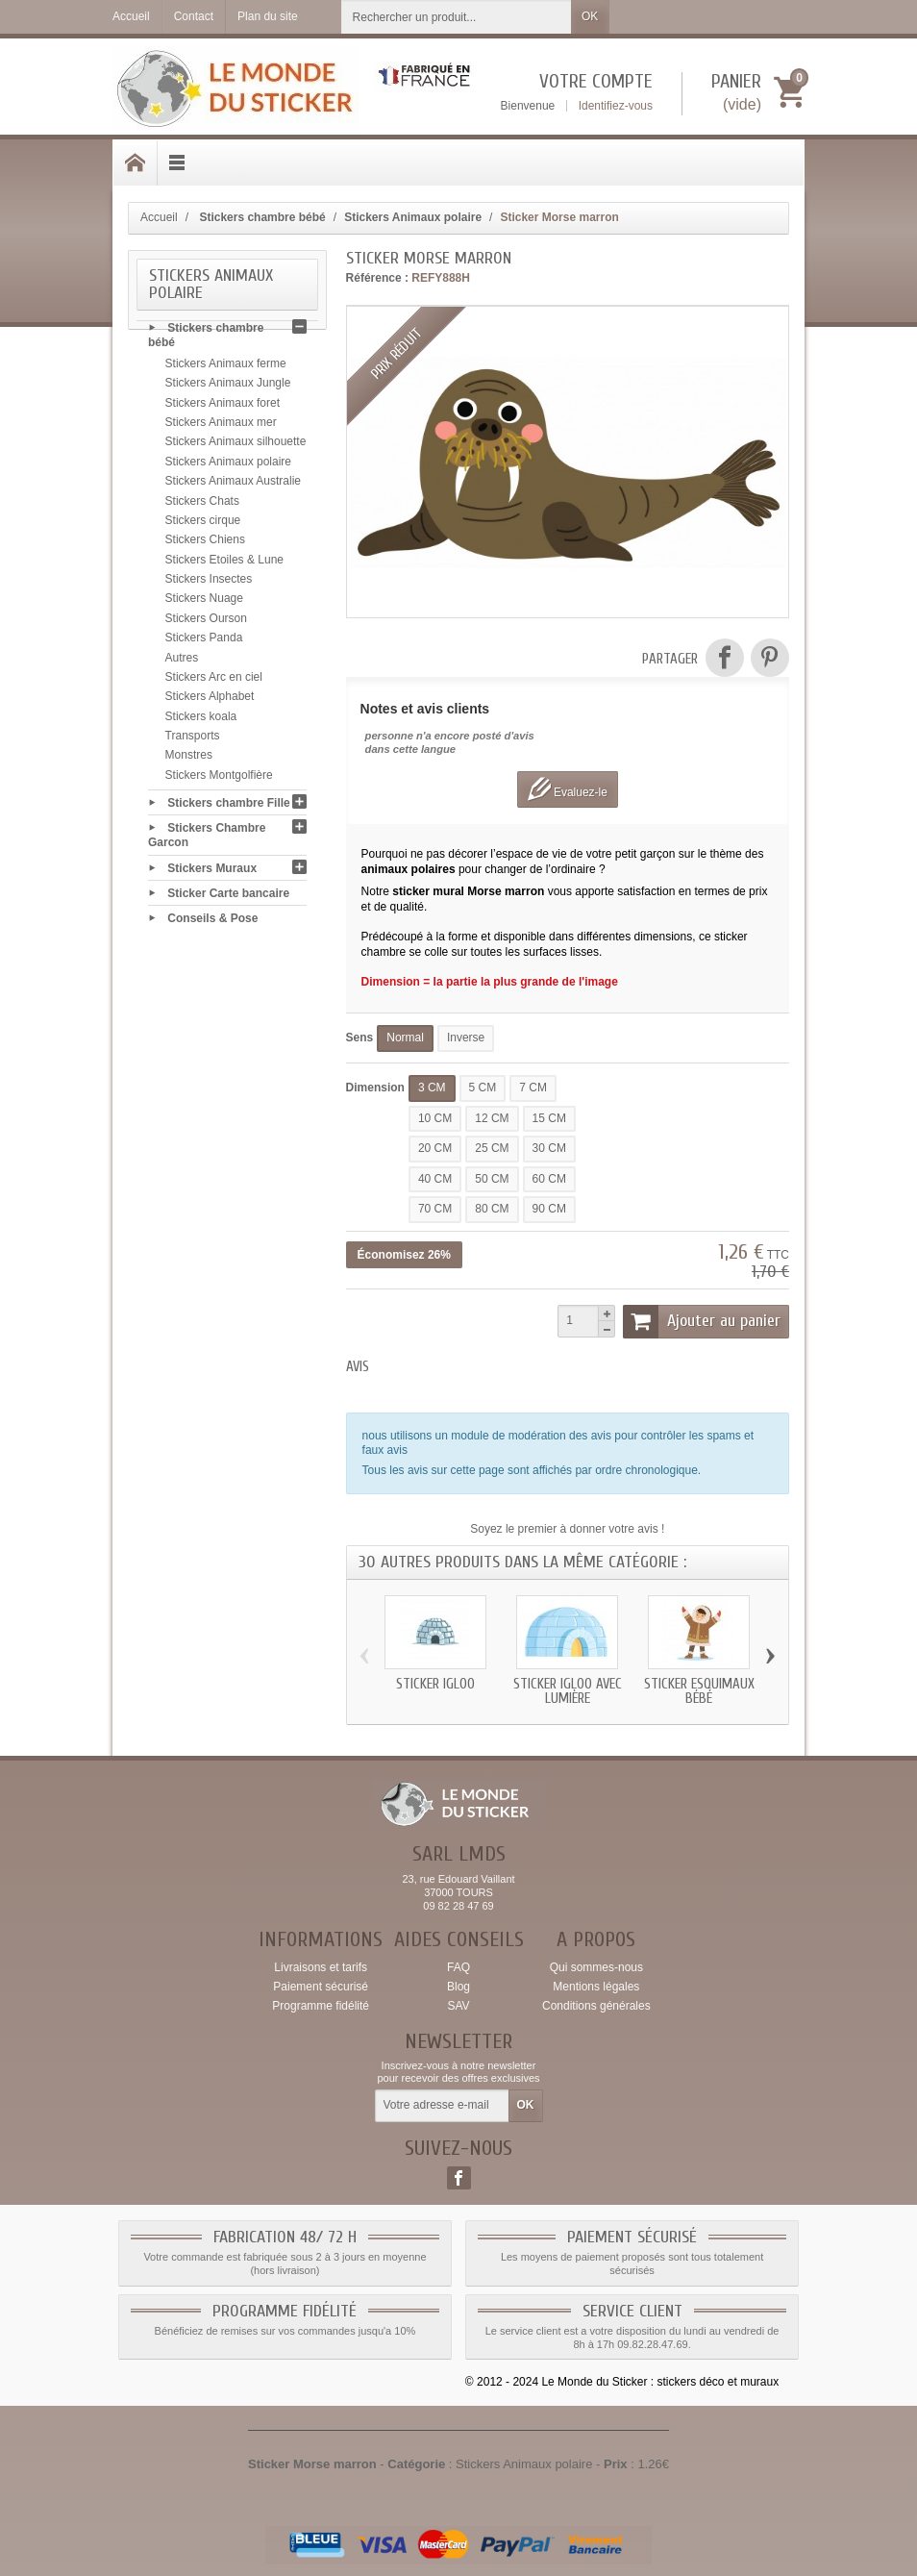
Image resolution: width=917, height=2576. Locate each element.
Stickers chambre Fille (228, 805)
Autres (182, 659)
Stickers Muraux (212, 870)
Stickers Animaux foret (222, 406)
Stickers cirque (203, 523)
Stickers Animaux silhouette (236, 444)
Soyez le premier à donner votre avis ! (567, 1529)
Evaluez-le (567, 789)
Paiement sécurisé (320, 1986)
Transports (192, 738)
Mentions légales (596, 1986)
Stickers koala (201, 719)
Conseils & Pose (212, 921)
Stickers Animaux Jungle (228, 385)
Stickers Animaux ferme (225, 366)
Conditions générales (596, 2006)
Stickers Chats (202, 503)
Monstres (188, 757)
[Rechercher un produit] (456, 17)
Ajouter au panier (702, 1321)
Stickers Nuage (204, 601)
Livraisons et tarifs (320, 1967)
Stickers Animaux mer (221, 425)
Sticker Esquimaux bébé (699, 1691)
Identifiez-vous (616, 106)
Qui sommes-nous (596, 1967)
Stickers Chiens (205, 542)
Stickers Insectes (209, 581)
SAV (458, 2006)
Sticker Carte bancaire (228, 895)
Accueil (159, 217)
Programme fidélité (320, 2006)
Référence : (377, 278)
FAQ (458, 1967)
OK (590, 16)
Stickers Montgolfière (219, 778)
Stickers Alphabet (210, 699)
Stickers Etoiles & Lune (224, 562)
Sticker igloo (435, 1684)
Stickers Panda (204, 640)
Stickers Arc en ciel (213, 680)
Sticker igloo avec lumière (567, 1691)
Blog (458, 1986)
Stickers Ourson (206, 621)
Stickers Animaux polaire (228, 464)
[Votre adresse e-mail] (442, 2105)
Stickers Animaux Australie (233, 483)
